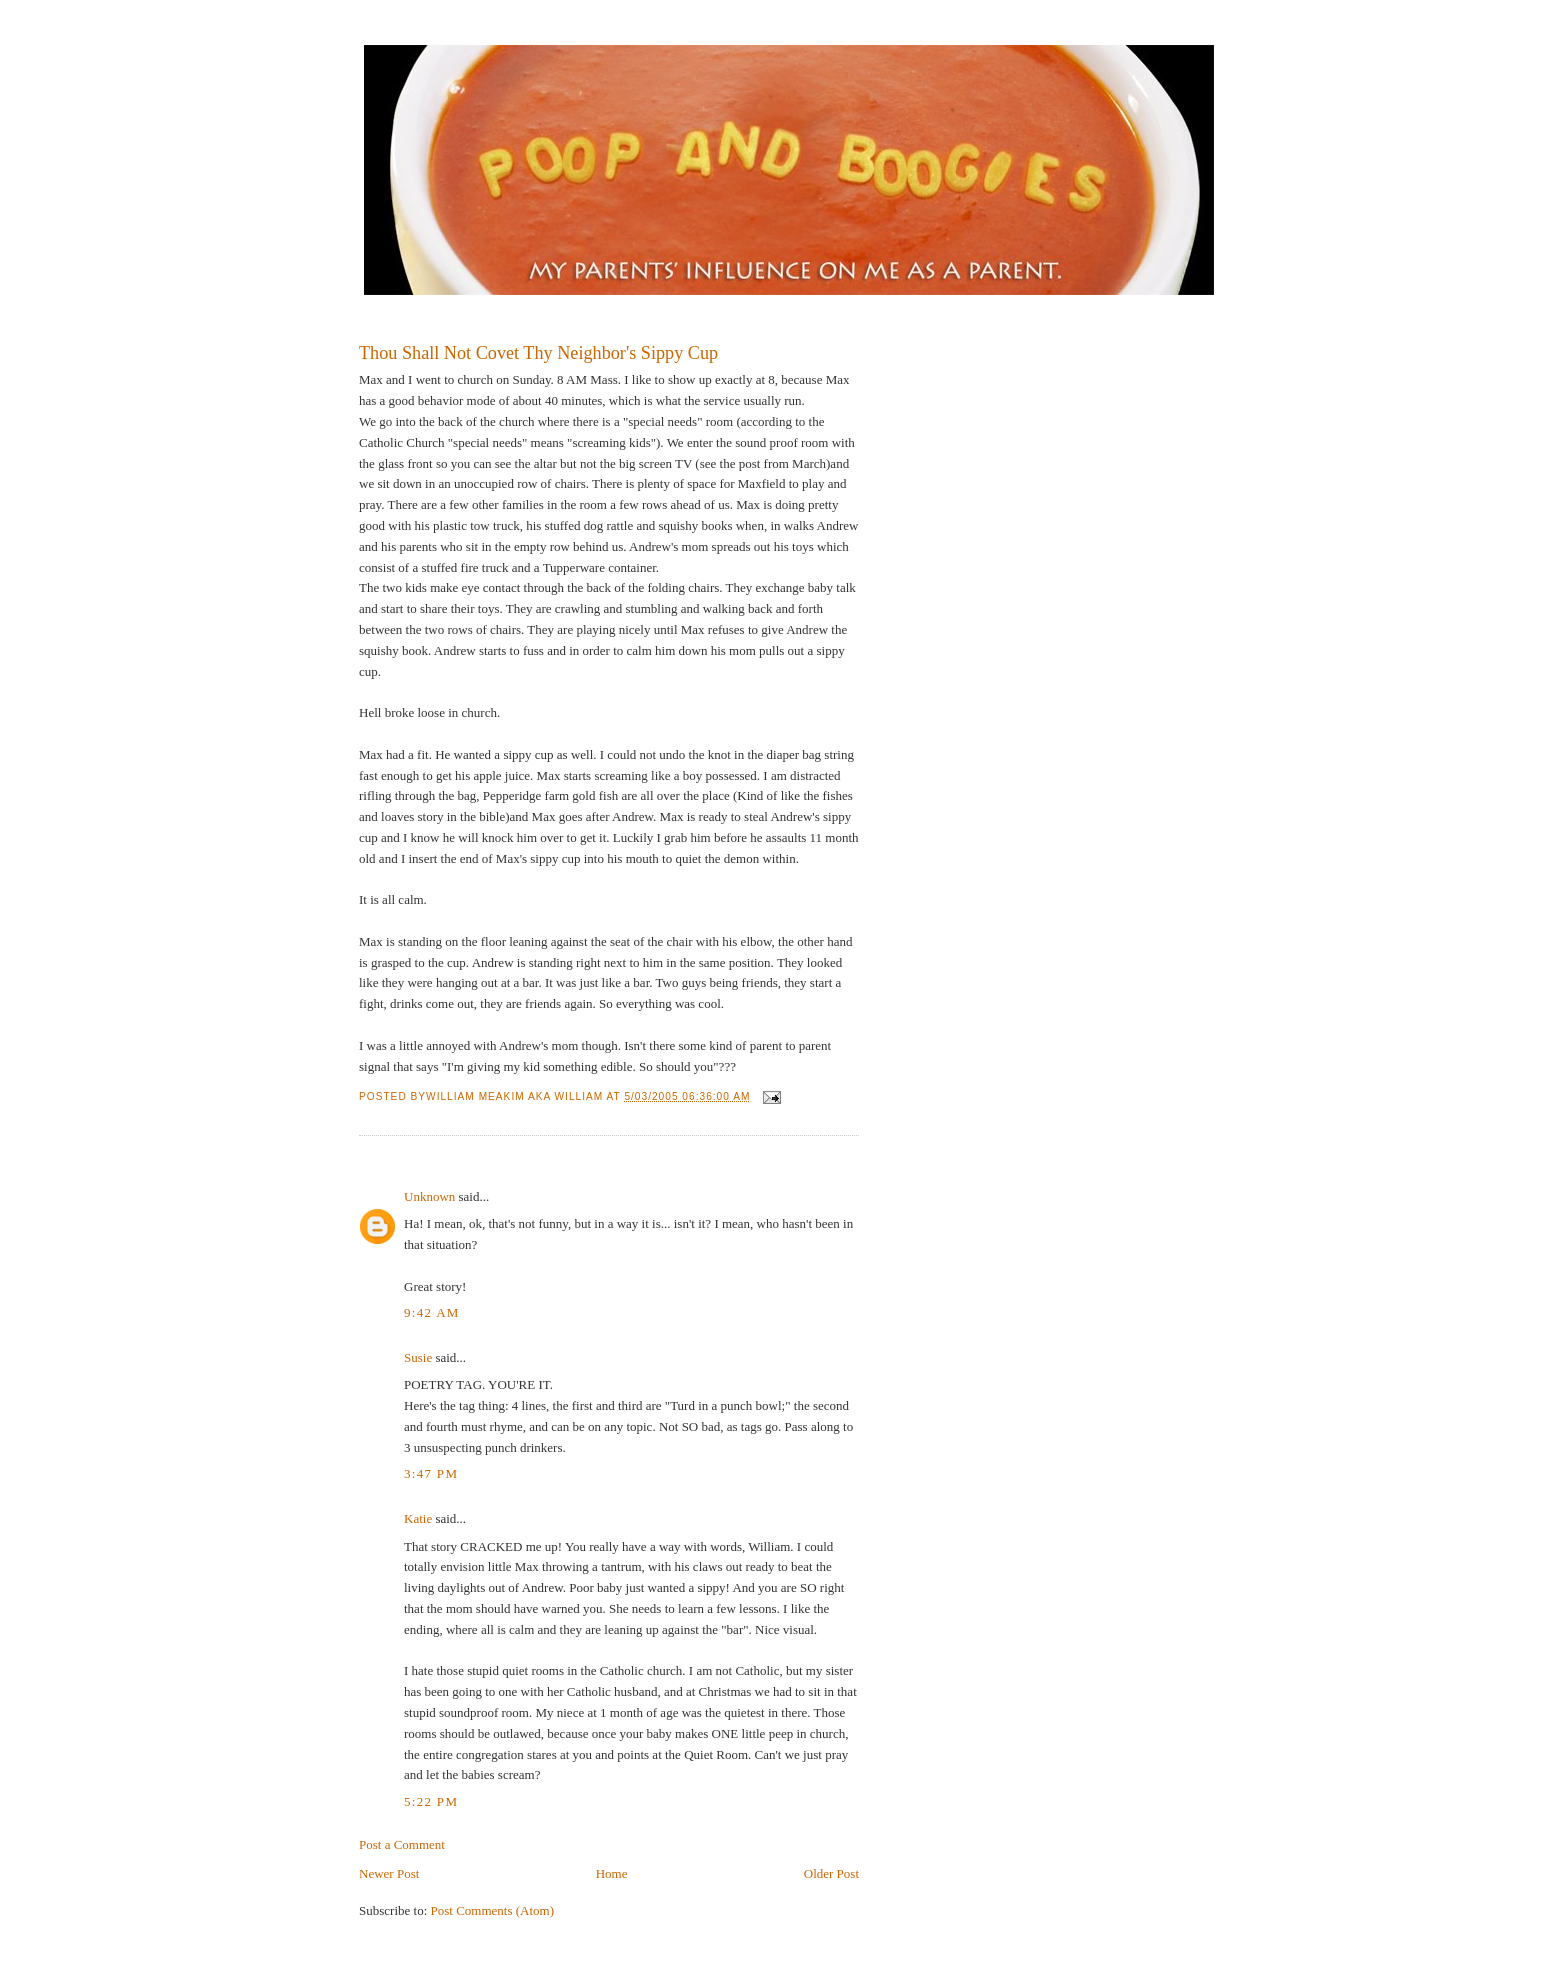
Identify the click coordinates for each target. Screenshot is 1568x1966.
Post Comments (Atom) (493, 1910)
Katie (418, 1518)
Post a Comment (402, 1844)
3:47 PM (431, 1473)
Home (612, 1873)
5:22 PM (431, 1801)
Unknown (429, 1196)
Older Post (831, 1873)
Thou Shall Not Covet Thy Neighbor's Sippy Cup (538, 353)
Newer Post (389, 1873)
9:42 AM (432, 1312)
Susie (418, 1357)
